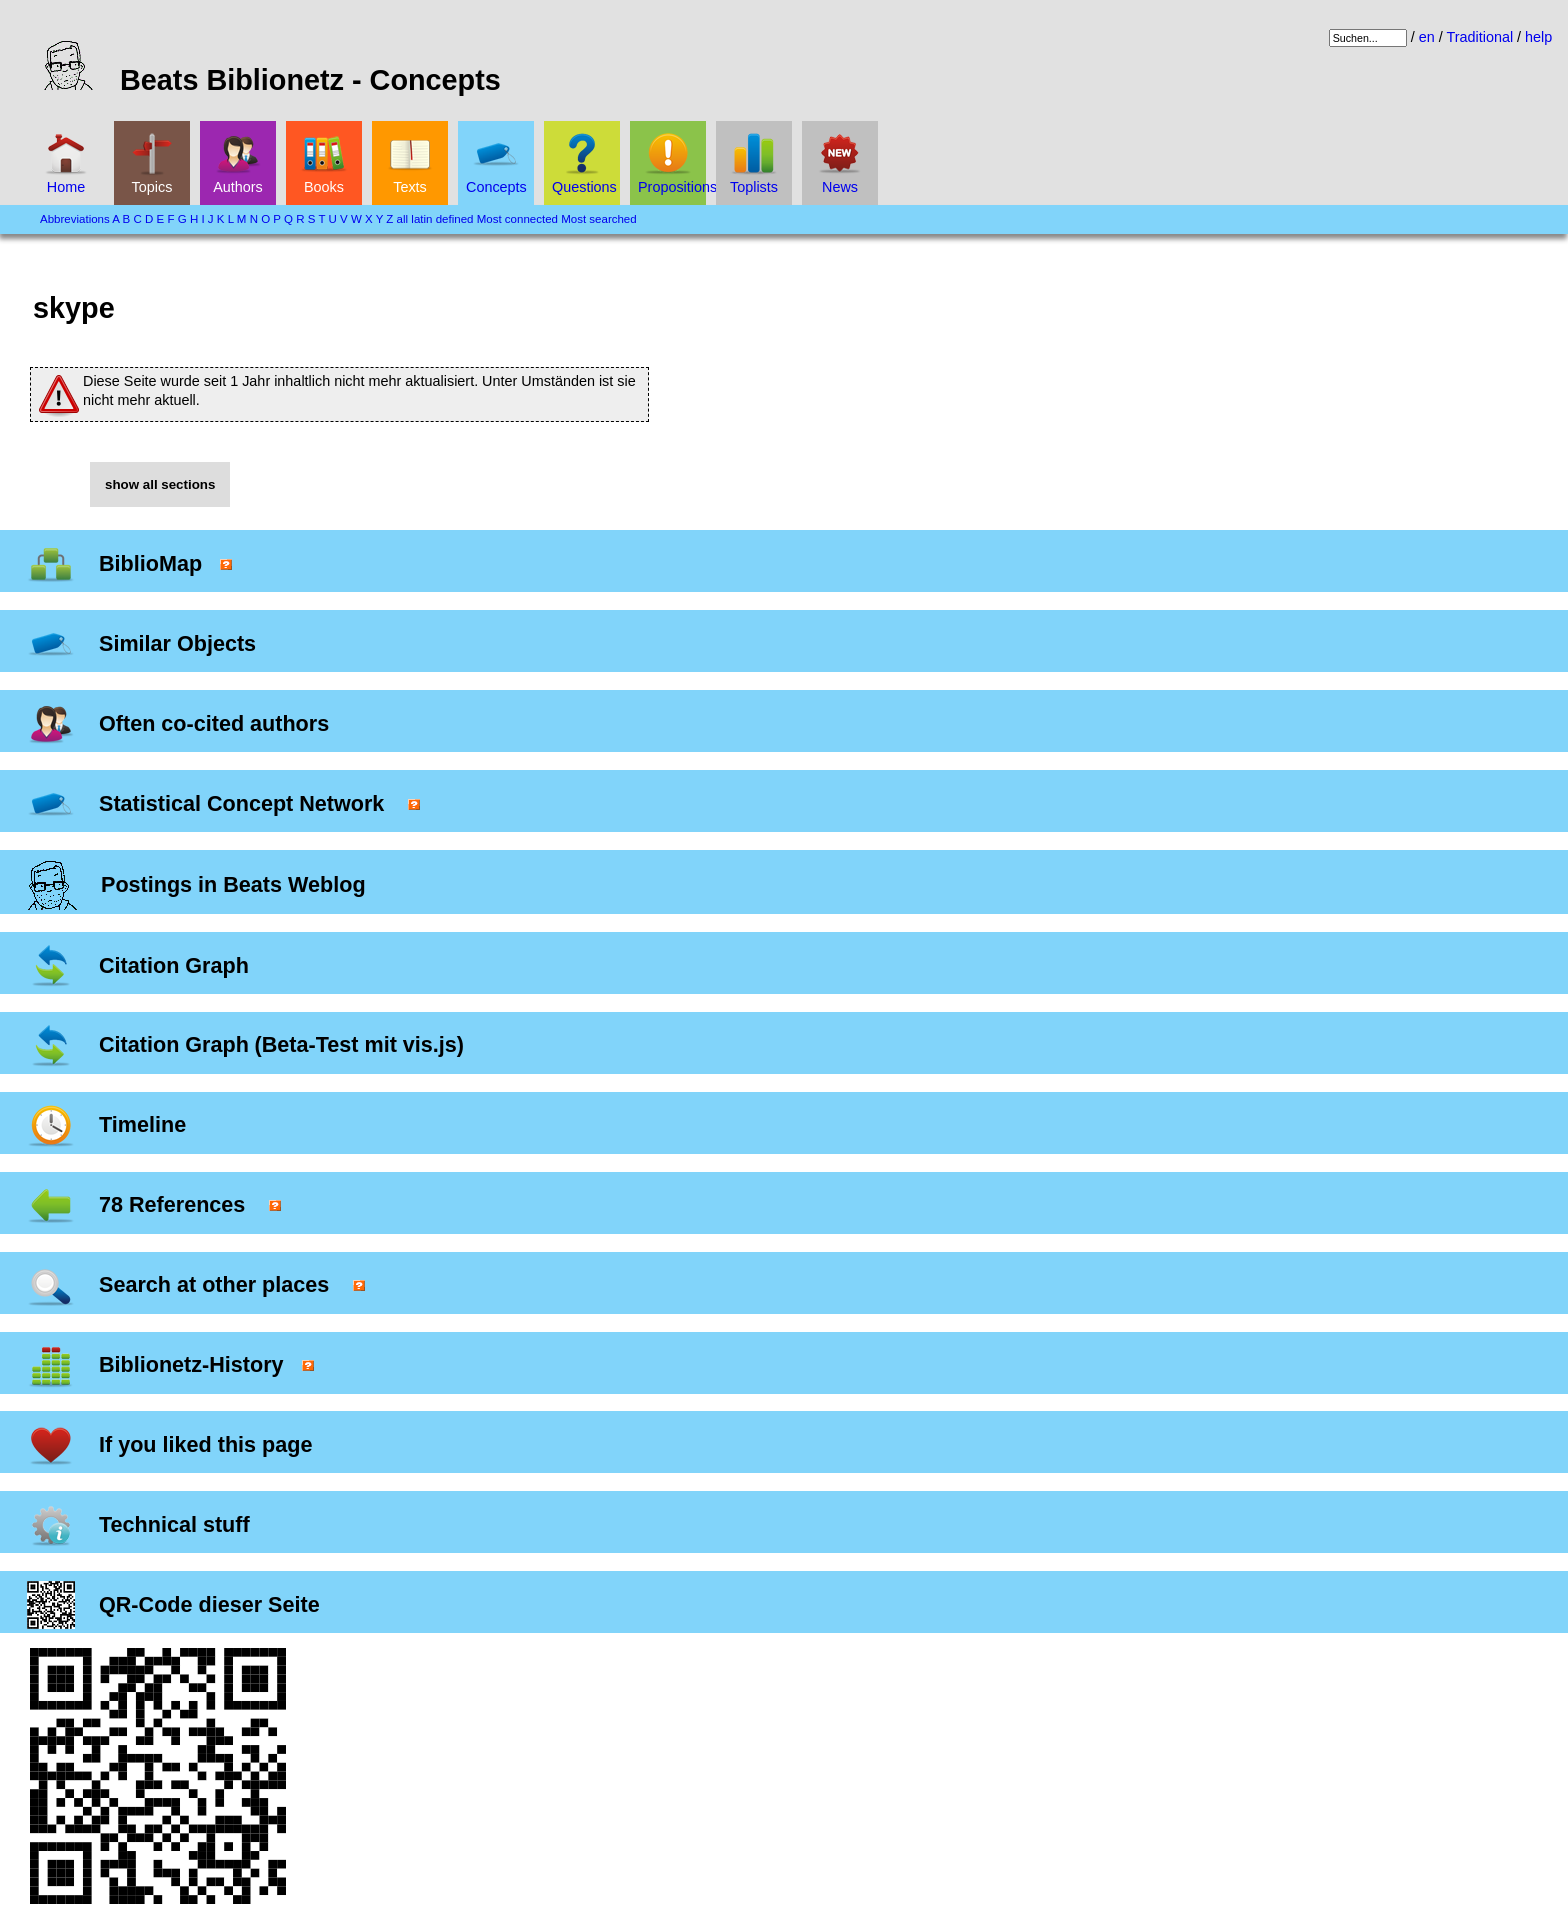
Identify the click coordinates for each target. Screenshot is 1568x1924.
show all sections (160, 484)
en (1427, 37)
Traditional (1479, 37)
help (1538, 37)
